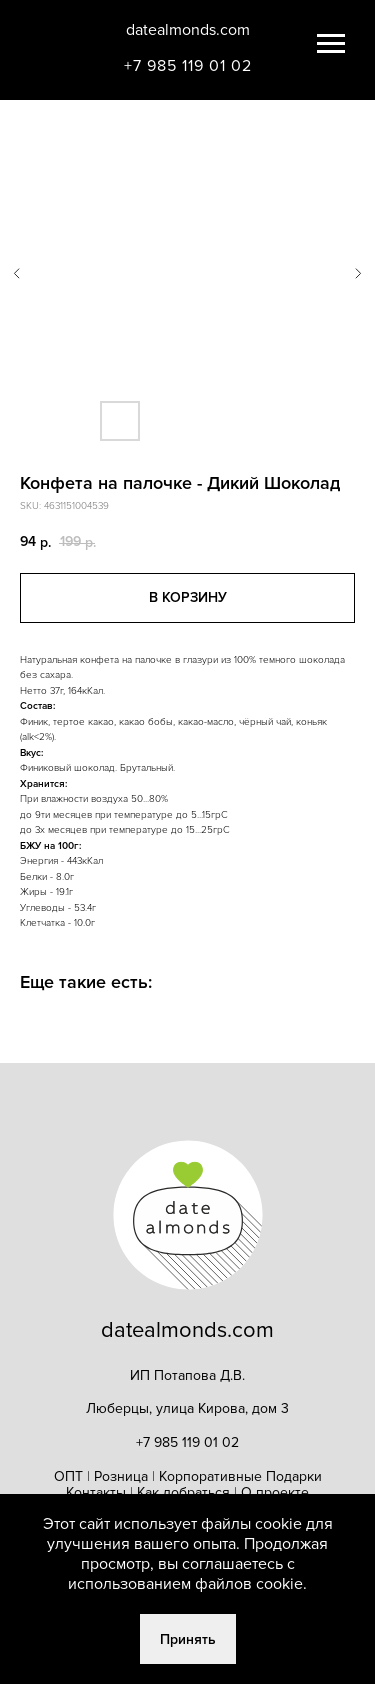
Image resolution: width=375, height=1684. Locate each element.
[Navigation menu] (331, 44)
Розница (121, 1476)
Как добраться (183, 1492)
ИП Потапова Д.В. (187, 1375)
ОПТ (68, 1476)
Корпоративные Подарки (240, 1476)
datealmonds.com (188, 30)
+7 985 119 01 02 (188, 66)
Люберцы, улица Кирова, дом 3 (187, 1408)
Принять (188, 1639)
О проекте (275, 1492)
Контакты (98, 1492)
